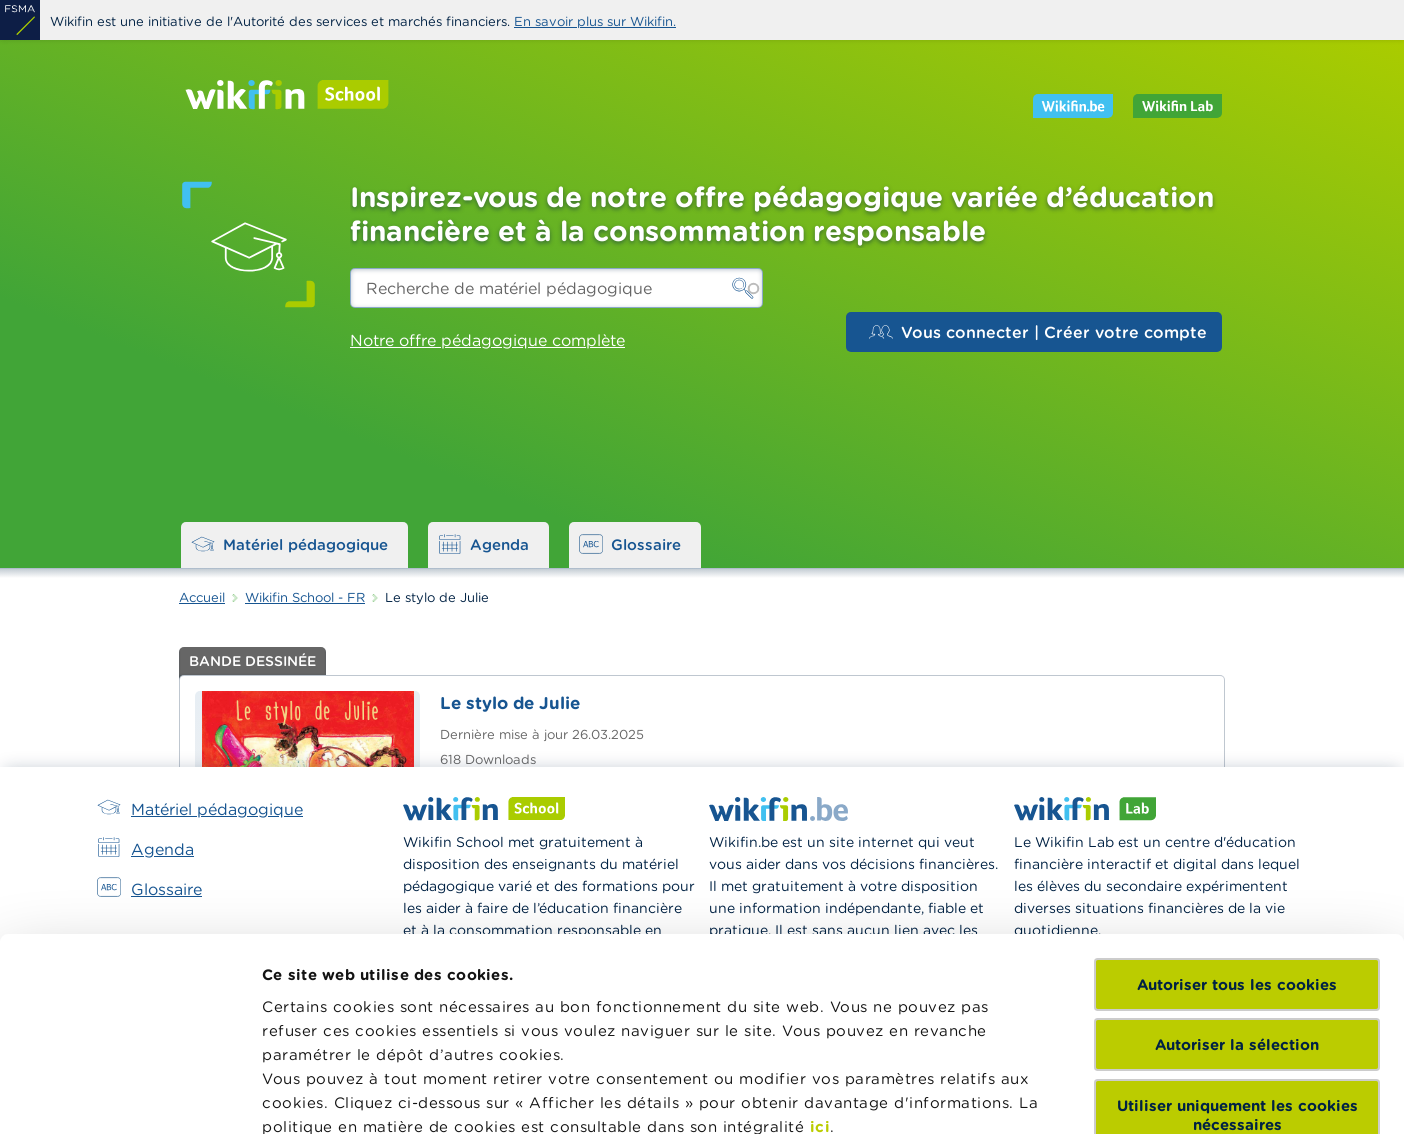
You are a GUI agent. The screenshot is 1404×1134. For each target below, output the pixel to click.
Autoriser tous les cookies (1237, 796)
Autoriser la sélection (1237, 856)
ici (820, 938)
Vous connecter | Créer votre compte (1038, 332)
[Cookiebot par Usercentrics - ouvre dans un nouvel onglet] (129, 1095)
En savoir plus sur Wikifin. (595, 21)
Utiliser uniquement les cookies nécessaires (1237, 927)
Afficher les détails (335, 1094)
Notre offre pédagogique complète (487, 340)
